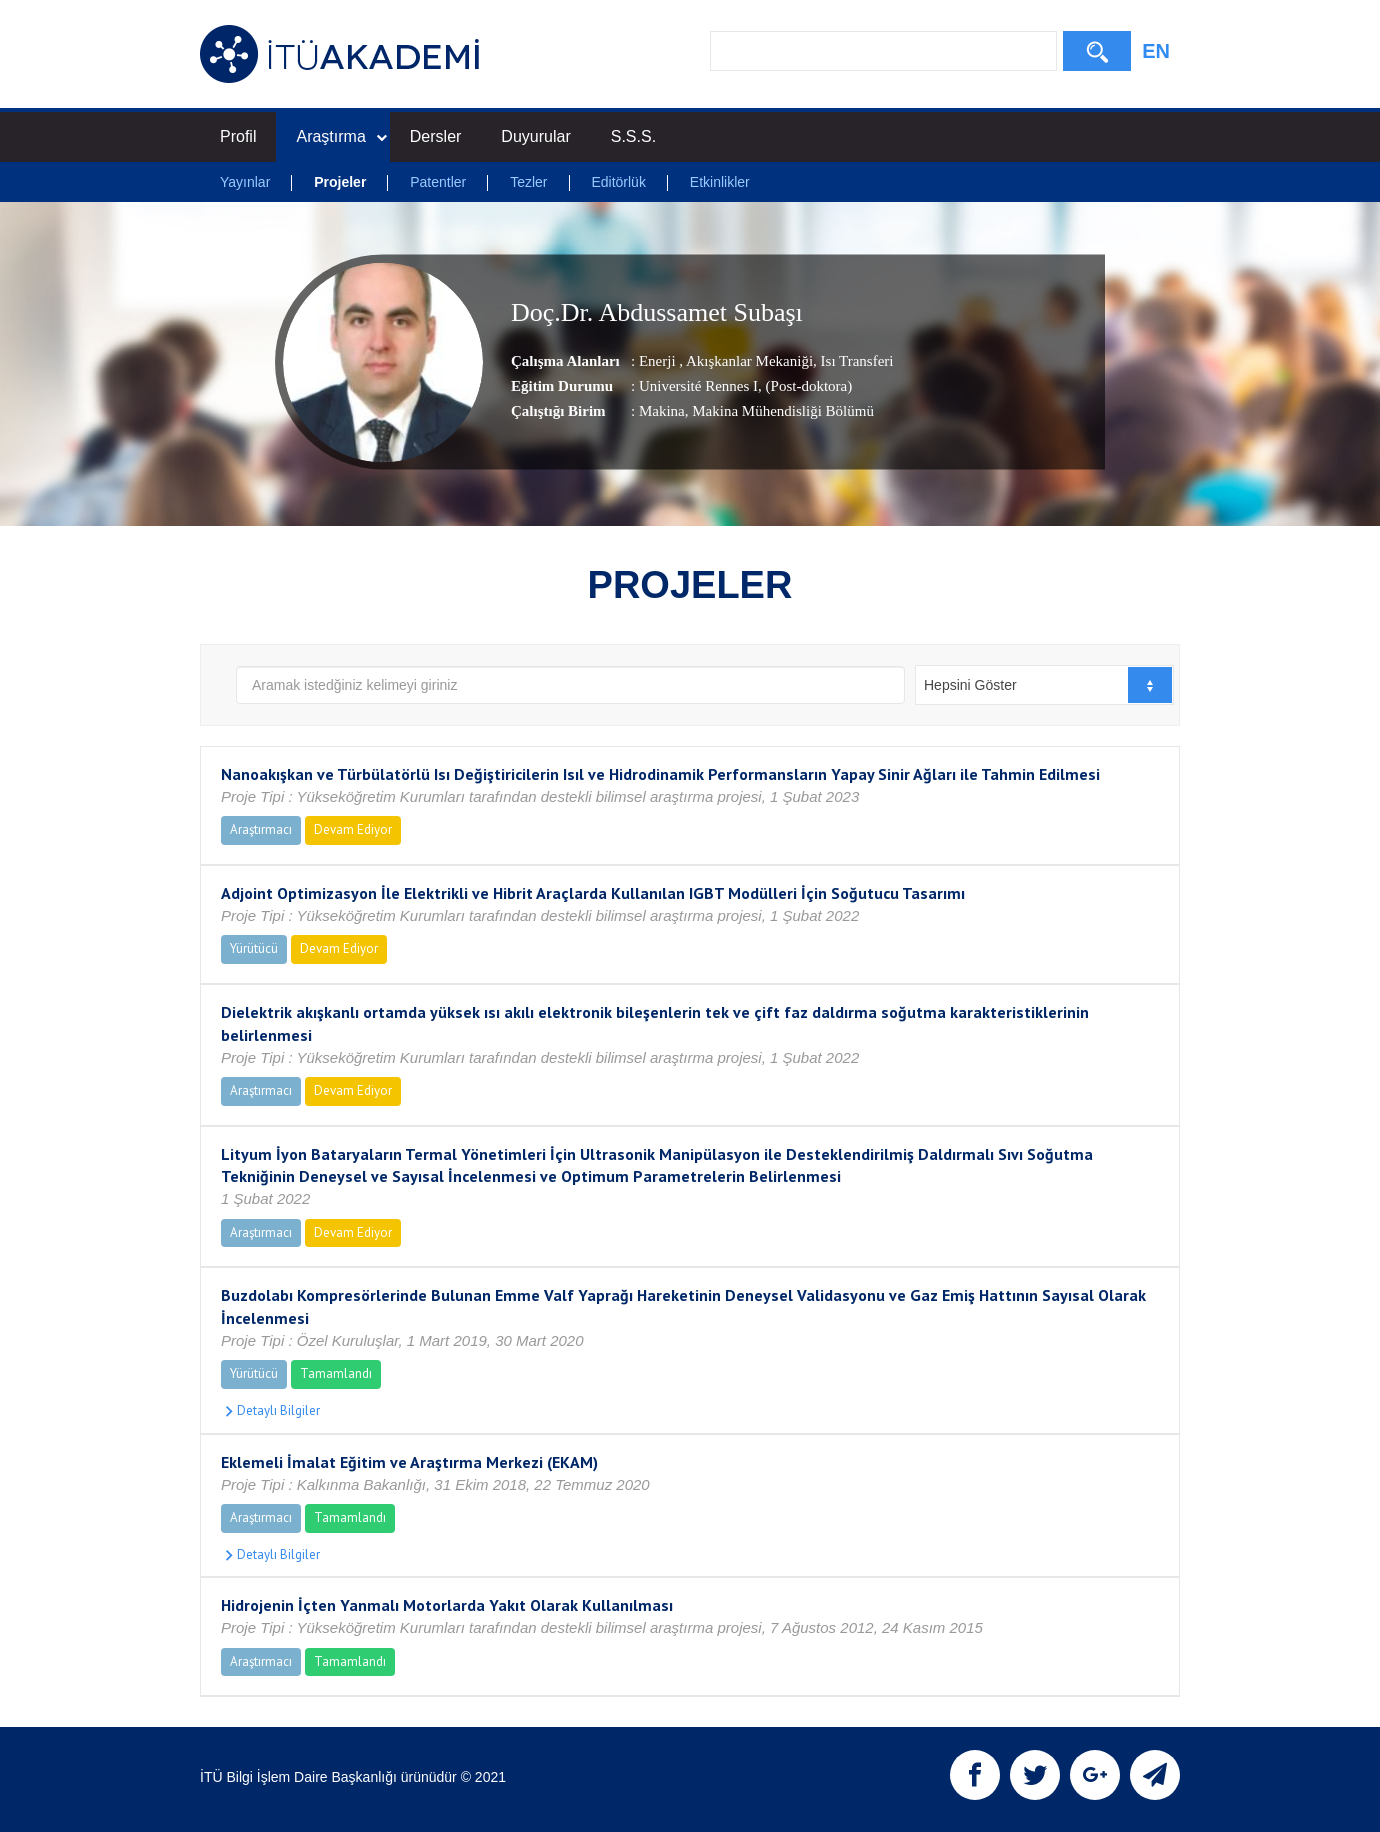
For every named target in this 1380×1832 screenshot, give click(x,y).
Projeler (340, 182)
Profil (238, 136)
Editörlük (618, 182)
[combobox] (1044, 685)
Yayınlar (245, 182)
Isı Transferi (855, 361)
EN (1156, 51)
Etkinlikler (720, 182)
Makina (662, 411)
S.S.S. (633, 136)
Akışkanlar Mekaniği (748, 361)
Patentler (438, 182)
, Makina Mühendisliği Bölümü (779, 411)
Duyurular (535, 136)
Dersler (436, 136)
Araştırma (341, 136)
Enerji (659, 361)
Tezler (528, 182)
